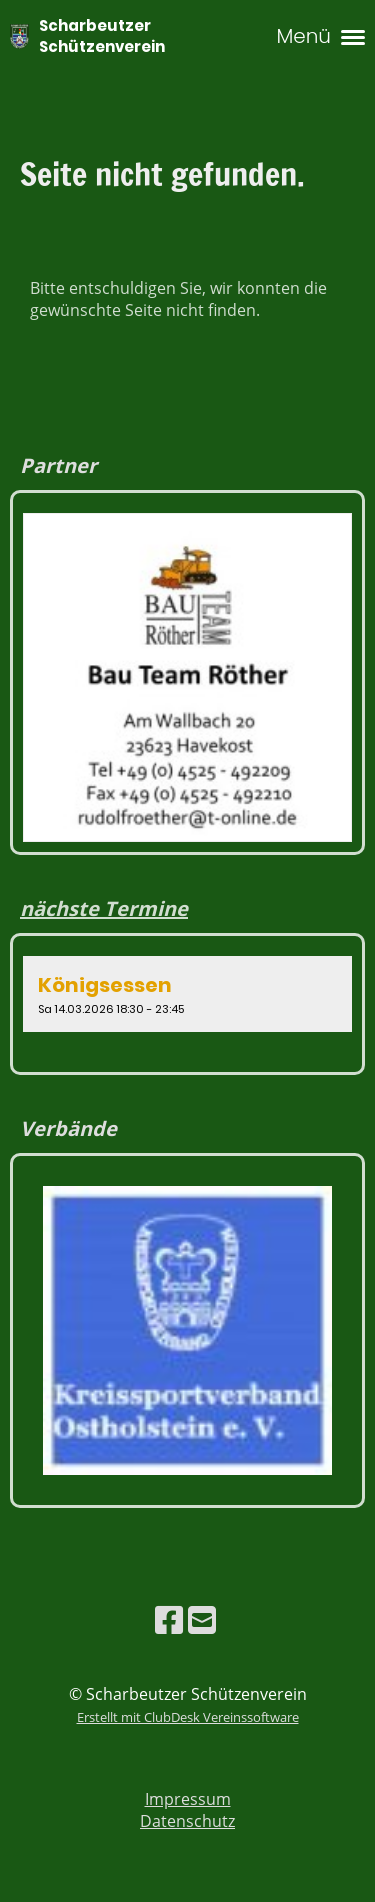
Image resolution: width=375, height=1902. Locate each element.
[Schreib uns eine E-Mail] (202, 1619)
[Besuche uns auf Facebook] (169, 1619)
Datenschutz (187, 1821)
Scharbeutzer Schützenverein (102, 36)
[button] (187, 994)
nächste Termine (104, 908)
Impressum (188, 1799)
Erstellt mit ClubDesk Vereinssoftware (188, 1717)
